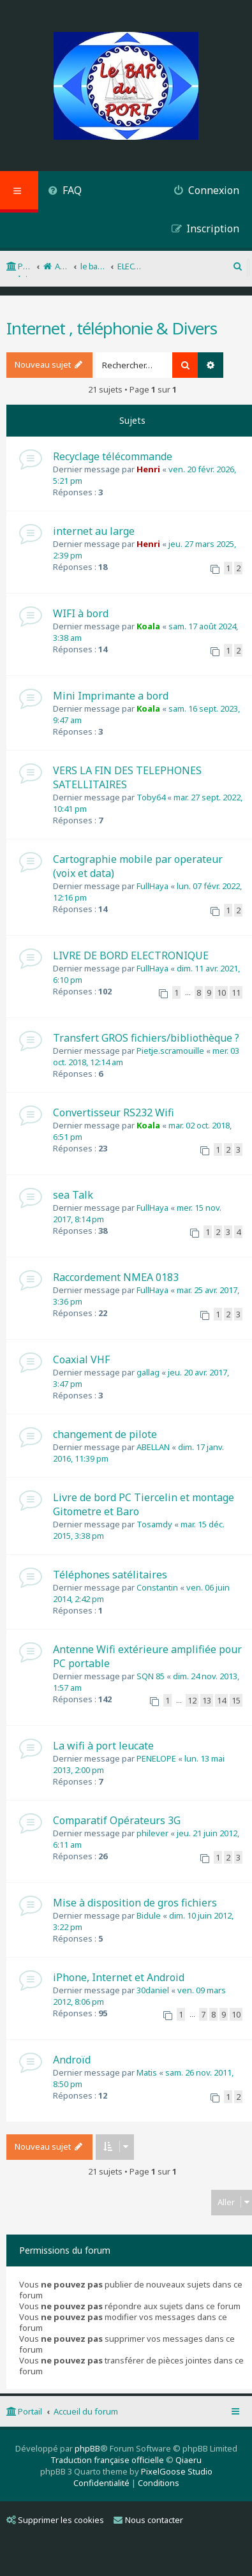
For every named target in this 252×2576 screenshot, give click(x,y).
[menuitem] (64, 192)
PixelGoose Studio (176, 2471)
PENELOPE (156, 1758)
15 (236, 1700)
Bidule (149, 1915)
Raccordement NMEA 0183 (116, 1277)
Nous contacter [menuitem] (148, 2520)
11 (236, 992)
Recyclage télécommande (112, 456)
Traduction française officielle (107, 2460)
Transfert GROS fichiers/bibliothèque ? (146, 1038)
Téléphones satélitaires (110, 1575)
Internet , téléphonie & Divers (111, 328)
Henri (148, 469)
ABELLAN (153, 1447)
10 (221, 992)
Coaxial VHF (81, 1359)
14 (221, 1700)
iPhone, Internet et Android (118, 1977)
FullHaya (152, 886)
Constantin (157, 1587)
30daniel (153, 1990)
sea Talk (73, 1195)
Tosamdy (154, 1524)
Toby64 (151, 797)
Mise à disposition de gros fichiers (135, 1903)
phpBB (87, 2448)
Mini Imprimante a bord (110, 696)
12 (192, 1700)
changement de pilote (105, 1434)
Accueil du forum (86, 2411)
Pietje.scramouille (170, 1050)
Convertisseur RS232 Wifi (113, 1112)
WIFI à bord (80, 613)
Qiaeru (188, 2460)
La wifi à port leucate (103, 1746)
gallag (148, 1372)
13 (206, 1700)
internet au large (94, 531)
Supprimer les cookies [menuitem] (55, 2520)
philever (152, 1833)
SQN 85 (151, 1676)
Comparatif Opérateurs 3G (117, 1820)
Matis (147, 2072)
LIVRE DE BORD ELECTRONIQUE (131, 955)
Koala (148, 626)
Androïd (72, 2060)
